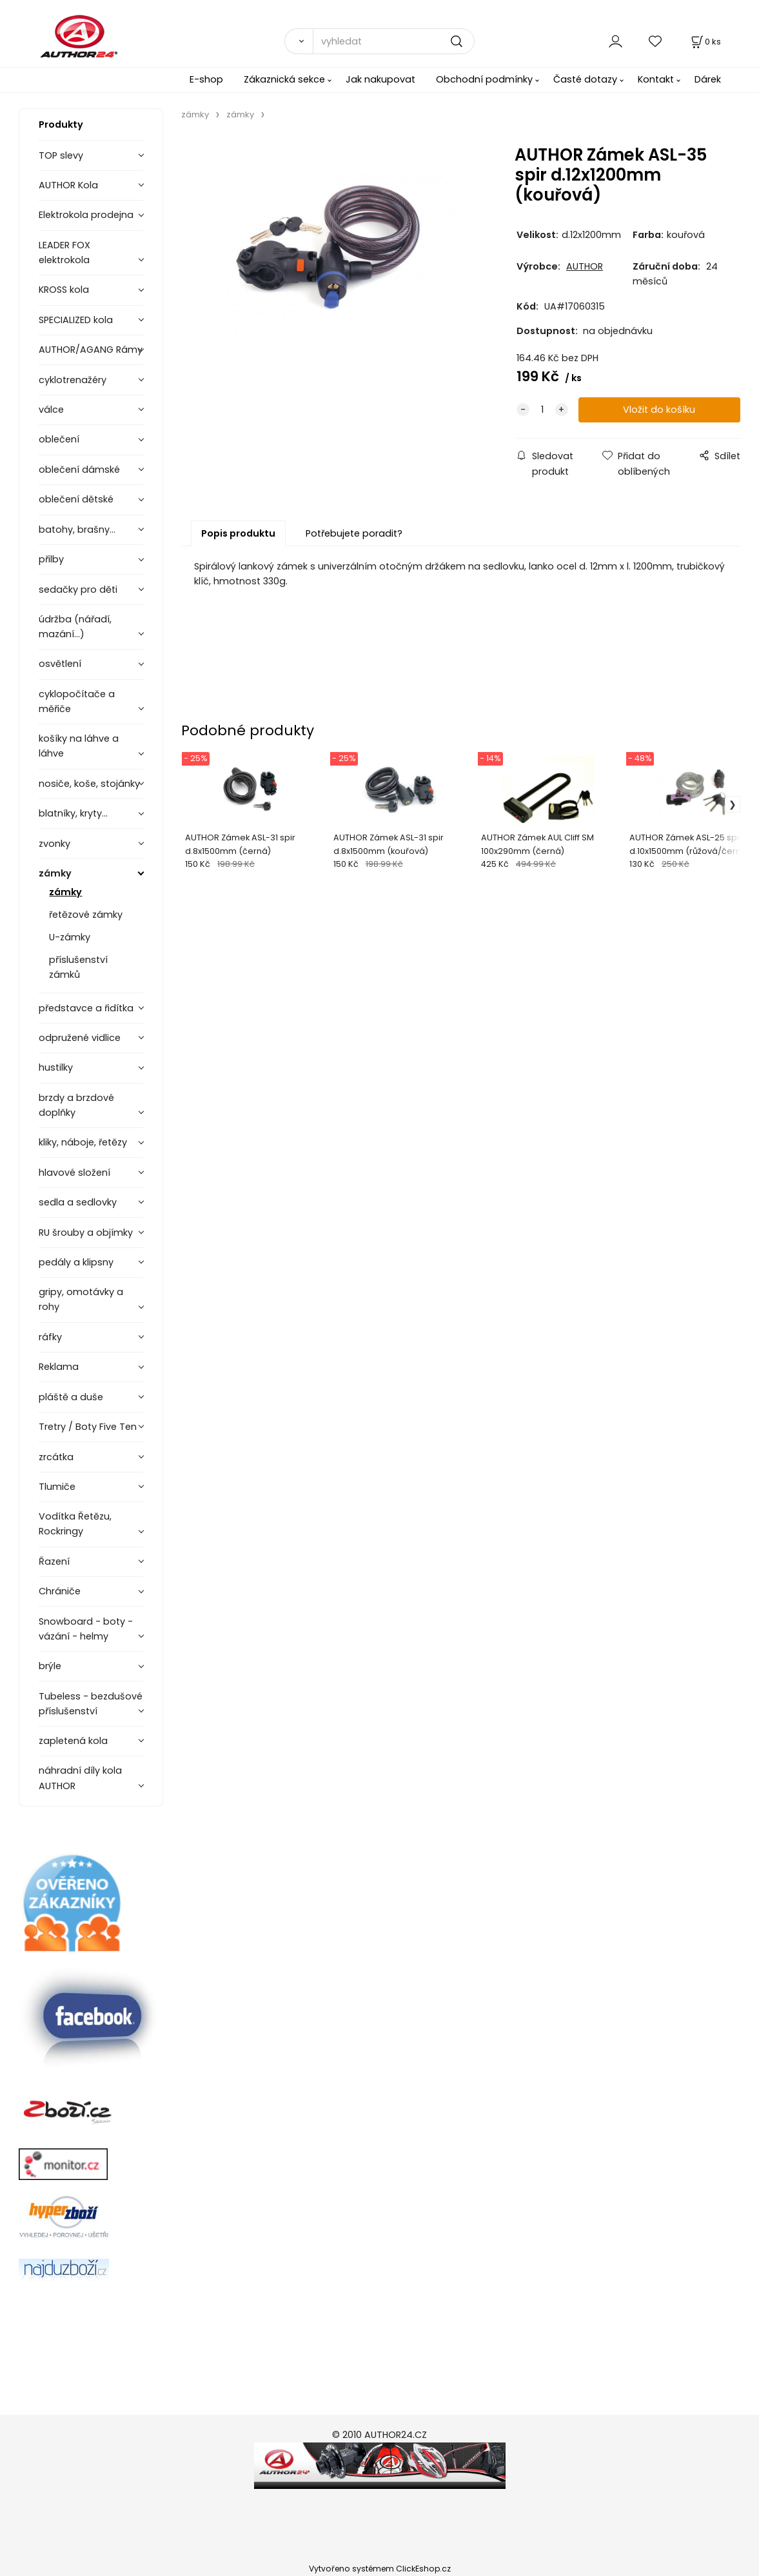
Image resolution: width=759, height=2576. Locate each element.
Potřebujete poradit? (354, 533)
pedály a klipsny (76, 1262)
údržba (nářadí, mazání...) (75, 626)
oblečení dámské (79, 469)
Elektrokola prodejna (86, 214)
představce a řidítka (86, 1008)
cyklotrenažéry (72, 379)
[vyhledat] (394, 41)
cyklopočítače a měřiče (77, 701)
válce (51, 409)
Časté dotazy (585, 79)
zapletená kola (73, 1740)
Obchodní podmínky (484, 79)
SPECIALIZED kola (76, 319)
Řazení (54, 1561)
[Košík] (705, 41)
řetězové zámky (86, 914)
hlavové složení (74, 1172)
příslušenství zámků (78, 967)
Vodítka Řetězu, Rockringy (75, 1524)
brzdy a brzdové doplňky (76, 1105)
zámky (55, 873)
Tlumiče (57, 1486)
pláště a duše (71, 1397)
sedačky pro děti (78, 589)
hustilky (56, 1067)
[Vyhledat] (298, 41)
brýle (50, 1666)
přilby (51, 559)
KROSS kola (64, 289)
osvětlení (60, 663)
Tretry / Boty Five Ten (88, 1426)
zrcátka (56, 1457)
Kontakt (656, 79)
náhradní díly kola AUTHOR (80, 1778)
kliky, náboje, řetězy (83, 1142)
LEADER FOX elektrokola (64, 252)
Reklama (59, 1366)
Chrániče (60, 1591)
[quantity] (542, 409)
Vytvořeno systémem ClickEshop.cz (380, 2568)
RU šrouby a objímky (86, 1232)
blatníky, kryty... (73, 813)
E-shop (206, 79)
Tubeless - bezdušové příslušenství (91, 1704)
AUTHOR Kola (68, 185)
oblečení (59, 439)
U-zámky (69, 937)
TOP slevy (61, 155)
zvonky (54, 843)
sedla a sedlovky (78, 1202)
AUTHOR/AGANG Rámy (91, 349)
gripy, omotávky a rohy (81, 1299)
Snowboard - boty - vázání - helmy (86, 1629)
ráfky (50, 1337)
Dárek (708, 79)
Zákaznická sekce (284, 79)
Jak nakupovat (380, 79)
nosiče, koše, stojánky (89, 783)
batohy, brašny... (77, 529)
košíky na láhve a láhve (79, 746)
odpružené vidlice (80, 1037)
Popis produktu (238, 533)
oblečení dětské (76, 499)
